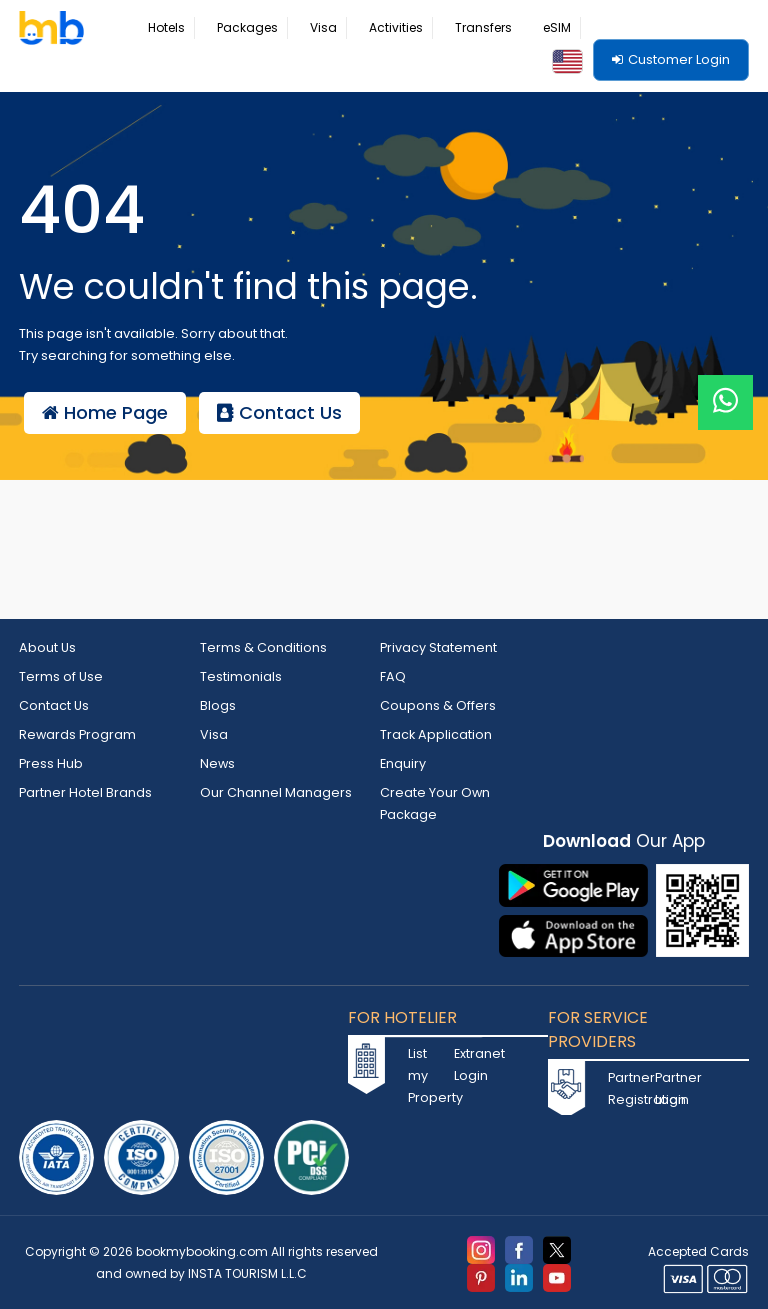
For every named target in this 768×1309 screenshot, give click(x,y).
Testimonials (241, 675)
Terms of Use (61, 675)
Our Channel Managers (276, 787)
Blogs (218, 703)
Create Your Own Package (435, 798)
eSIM (557, 27)
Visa (323, 27)
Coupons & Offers (438, 703)
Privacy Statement (439, 647)
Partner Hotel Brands (86, 787)
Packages (247, 27)
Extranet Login (475, 1058)
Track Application (436, 731)
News (218, 759)
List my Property (429, 1069)
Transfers (483, 27)
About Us (48, 647)
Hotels (166, 27)
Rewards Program (78, 731)
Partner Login (676, 1082)
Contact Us (279, 412)
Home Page (105, 412)
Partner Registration (629, 1082)
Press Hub (51, 759)
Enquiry (403, 759)
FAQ (393, 675)
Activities (396, 27)
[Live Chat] (725, 389)
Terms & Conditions (263, 647)
